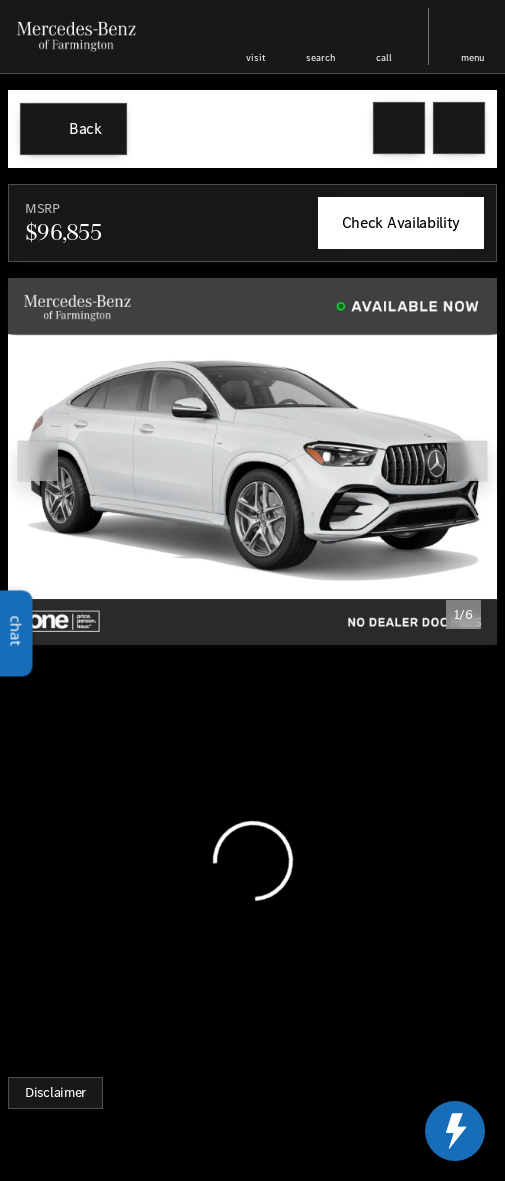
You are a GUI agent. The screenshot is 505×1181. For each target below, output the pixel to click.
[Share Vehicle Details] (459, 128)
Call (384, 57)
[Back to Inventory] (73, 129)
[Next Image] (467, 461)
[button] (256, 36)
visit (256, 57)
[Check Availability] (401, 223)
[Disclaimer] (55, 1093)
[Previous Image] (38, 461)
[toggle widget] (455, 1131)
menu (473, 57)
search (320, 57)
